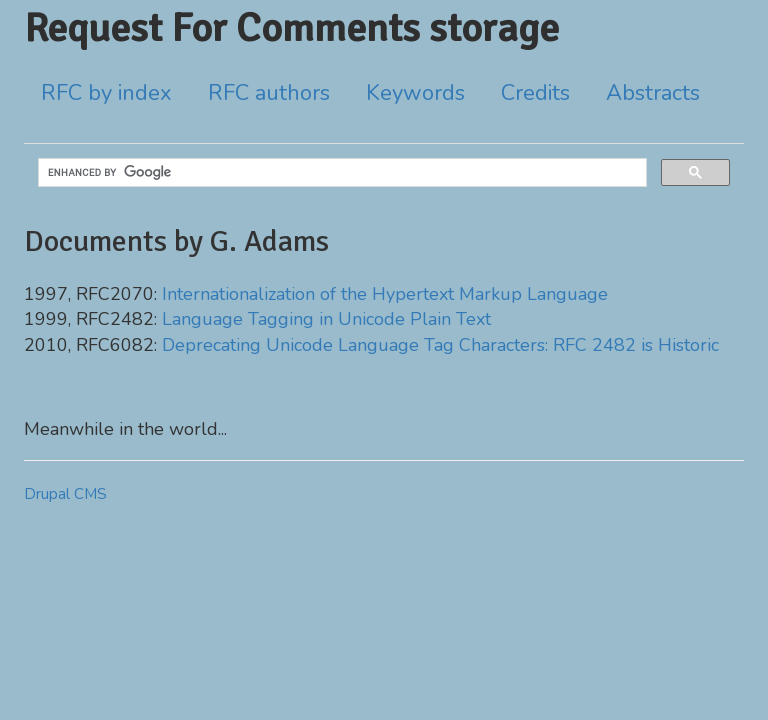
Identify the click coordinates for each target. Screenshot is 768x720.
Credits (535, 93)
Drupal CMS (65, 494)
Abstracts (653, 93)
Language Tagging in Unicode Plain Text (326, 319)
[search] (340, 173)
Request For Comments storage (291, 28)
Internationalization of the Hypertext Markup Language (385, 294)
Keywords (415, 93)
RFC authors (269, 93)
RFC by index (106, 93)
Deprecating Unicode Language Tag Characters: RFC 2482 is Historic (440, 345)
